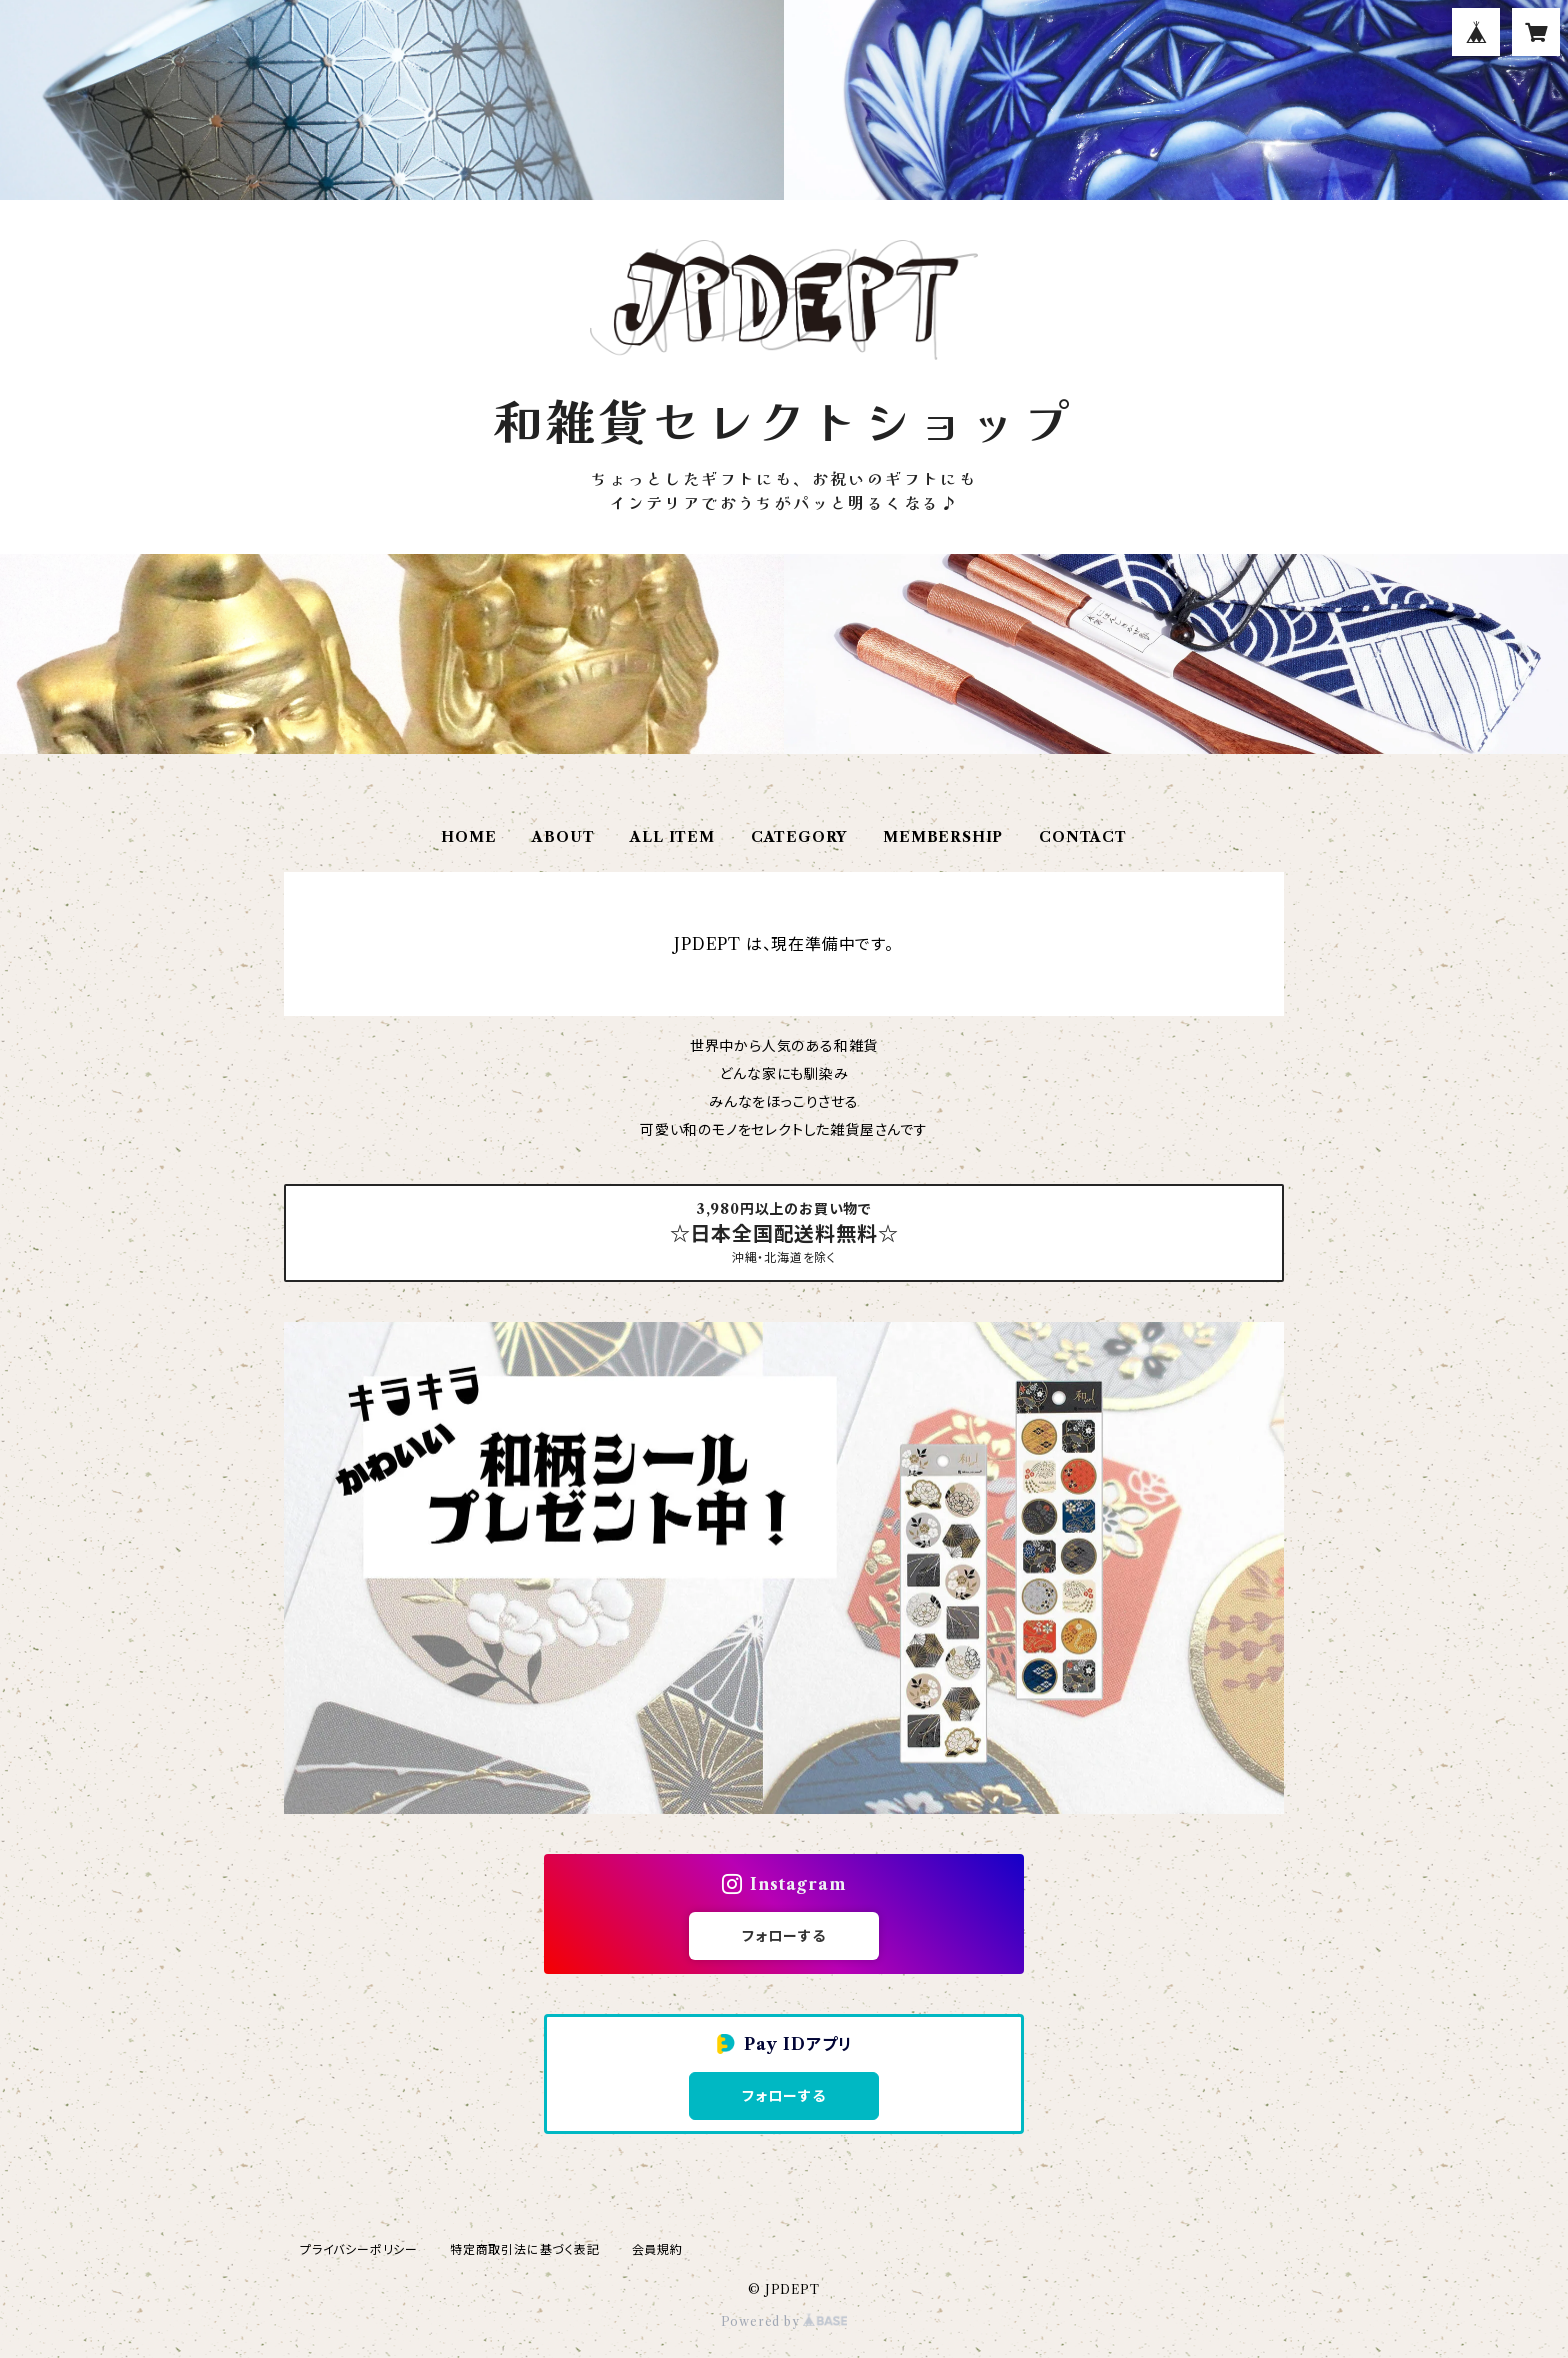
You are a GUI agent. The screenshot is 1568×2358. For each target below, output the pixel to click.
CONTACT (1083, 837)
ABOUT (563, 837)
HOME (468, 837)
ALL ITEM (672, 837)
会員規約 (657, 2249)
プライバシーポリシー (359, 2249)
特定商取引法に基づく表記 (525, 2249)
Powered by (784, 2321)
